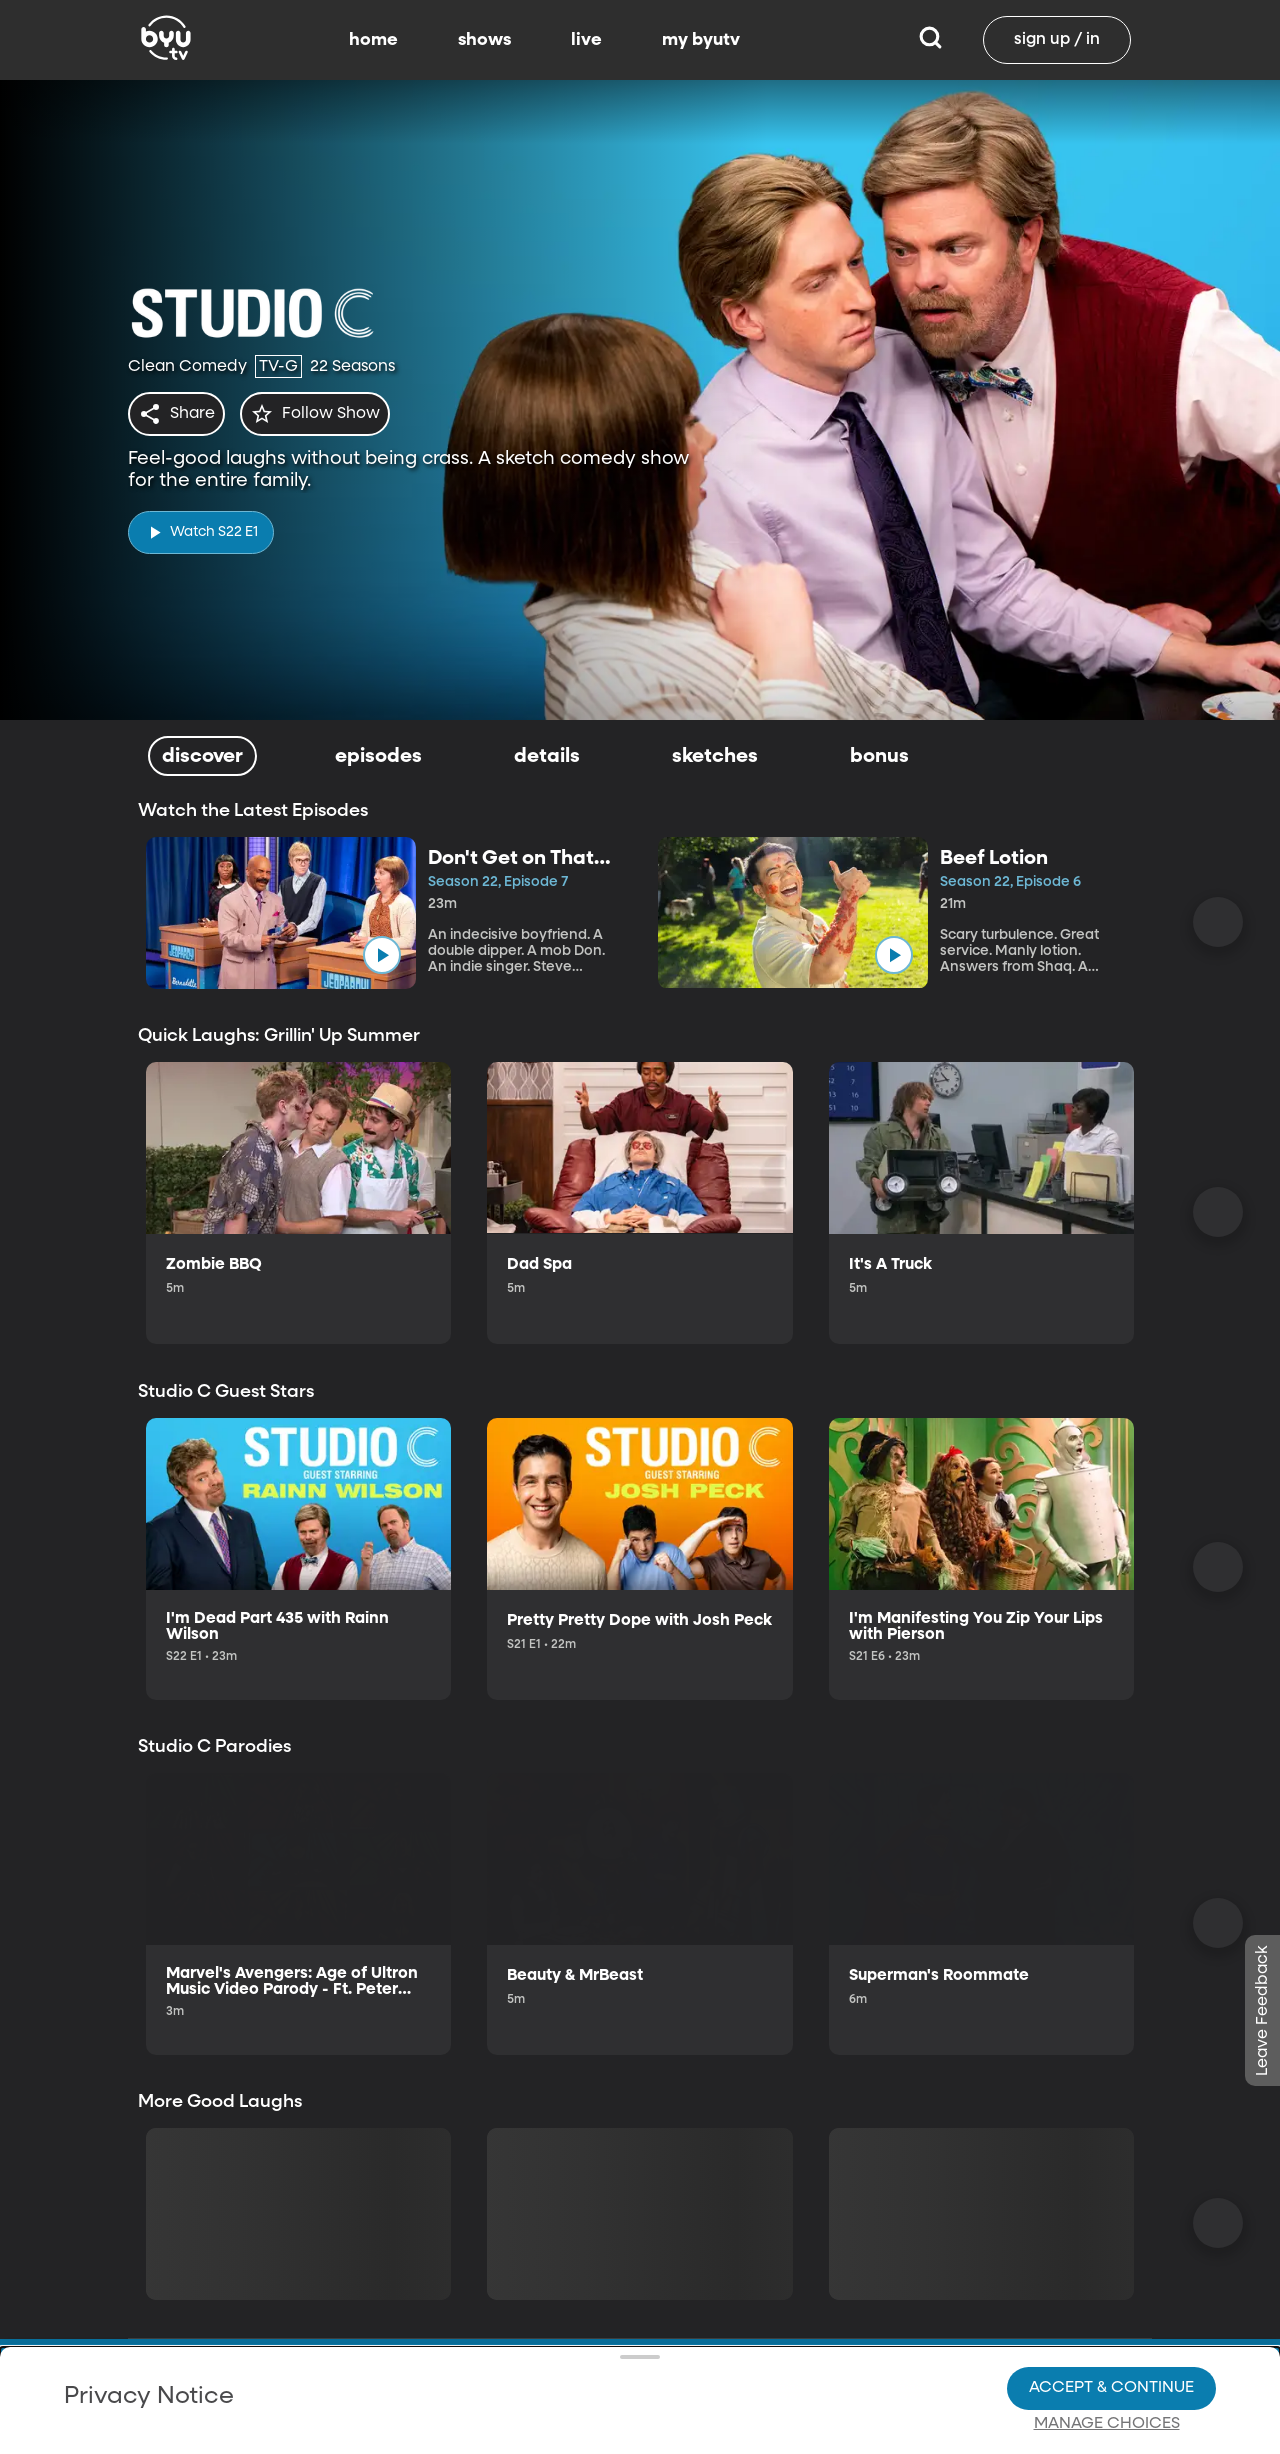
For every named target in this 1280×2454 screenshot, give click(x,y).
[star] (327, 414)
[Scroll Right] (1218, 922)
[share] (180, 414)
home (373, 40)
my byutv (701, 40)
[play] (201, 526)
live (586, 40)
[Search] (930, 40)
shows (484, 40)
